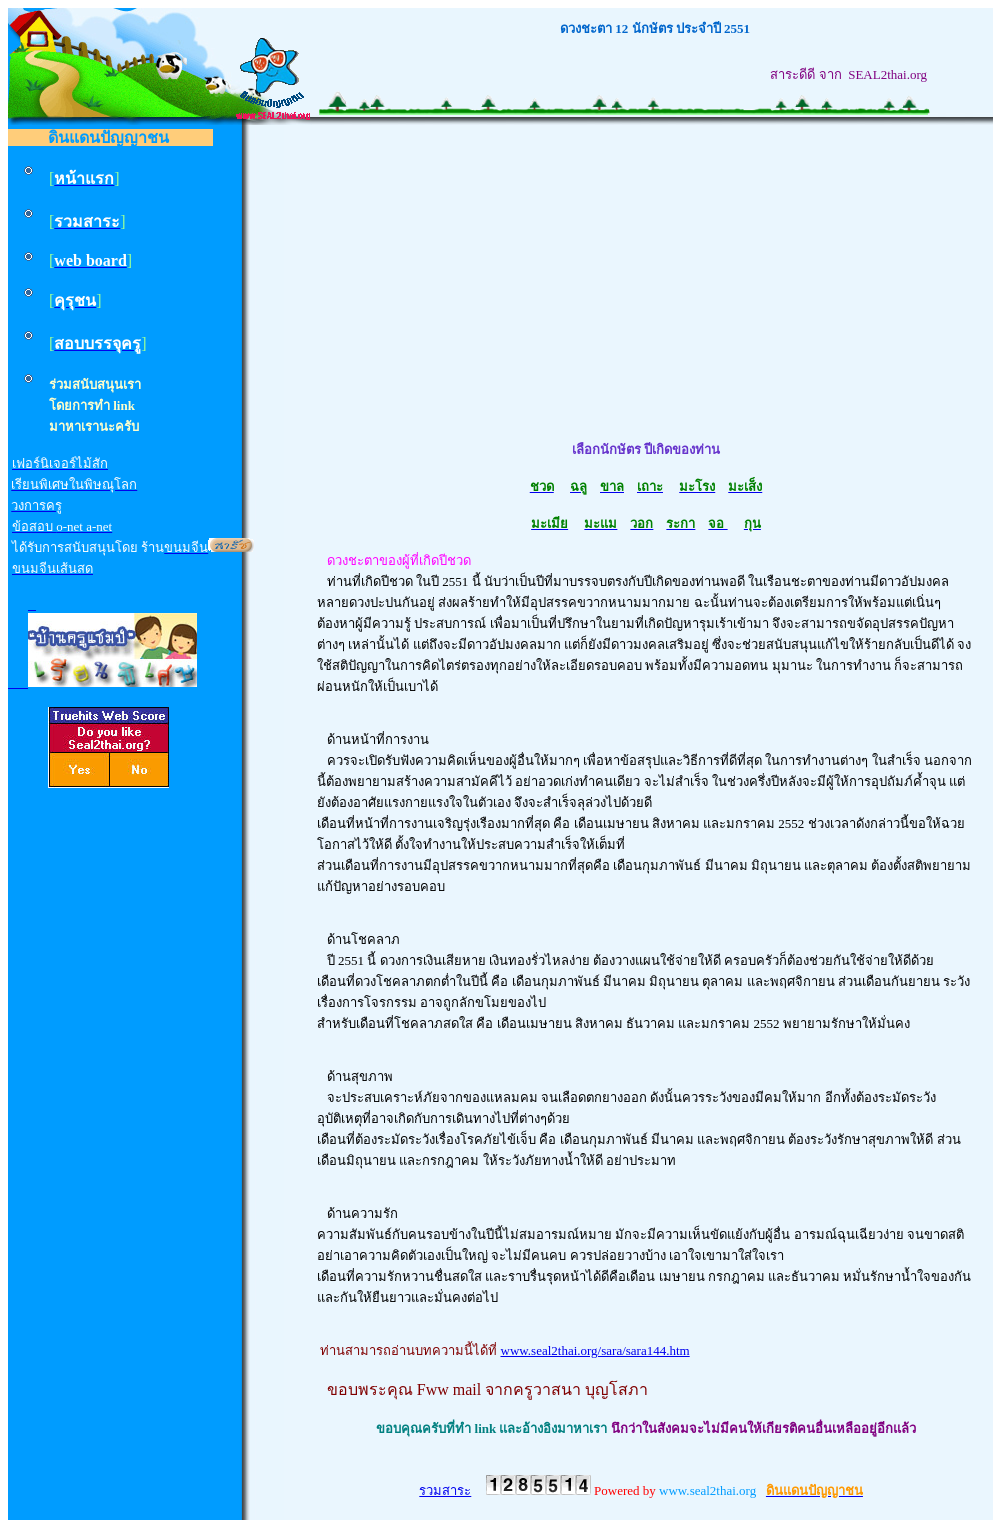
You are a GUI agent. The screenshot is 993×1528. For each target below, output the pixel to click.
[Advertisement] (646, 283)
